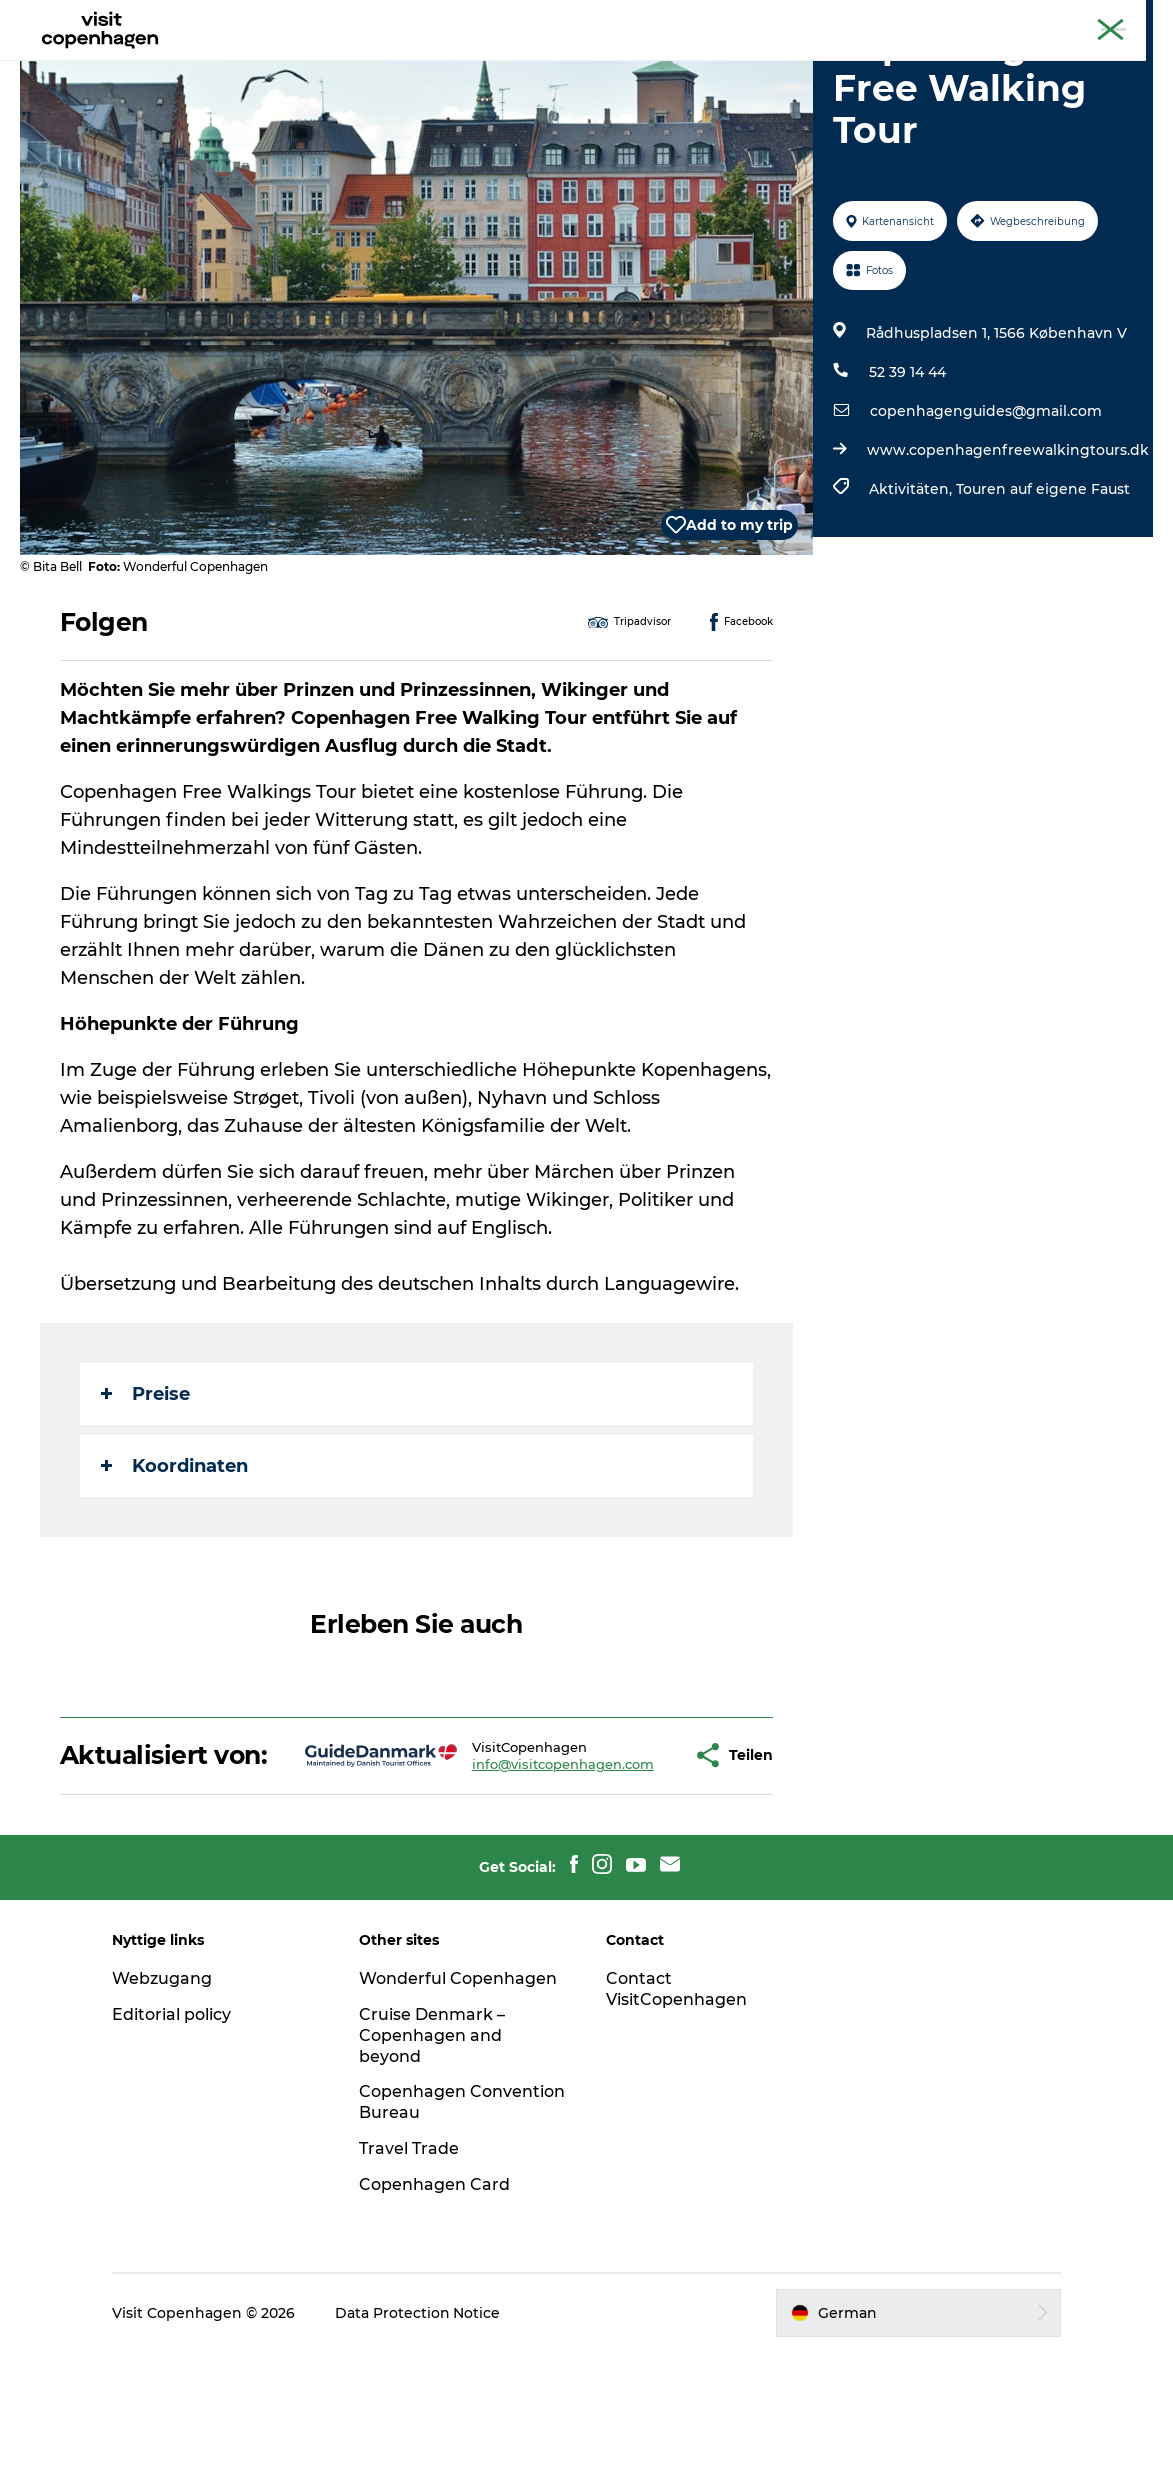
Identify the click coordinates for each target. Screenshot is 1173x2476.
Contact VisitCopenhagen (677, 2113)
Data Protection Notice (421, 2437)
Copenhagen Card (1099, 19)
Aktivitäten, (912, 584)
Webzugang (165, 2102)
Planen (727, 64)
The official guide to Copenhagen (928, 19)
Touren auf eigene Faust (1043, 584)
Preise (145, 1489)
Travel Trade (411, 2272)
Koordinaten (174, 1561)
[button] (626, 1865)
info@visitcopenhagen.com (500, 1873)
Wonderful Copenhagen (460, 2102)
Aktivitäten (460, 64)
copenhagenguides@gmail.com (986, 506)
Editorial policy (174, 2138)
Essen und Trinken (601, 64)
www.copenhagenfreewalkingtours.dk (1008, 545)
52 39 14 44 (907, 467)
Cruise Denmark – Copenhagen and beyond (434, 2159)
